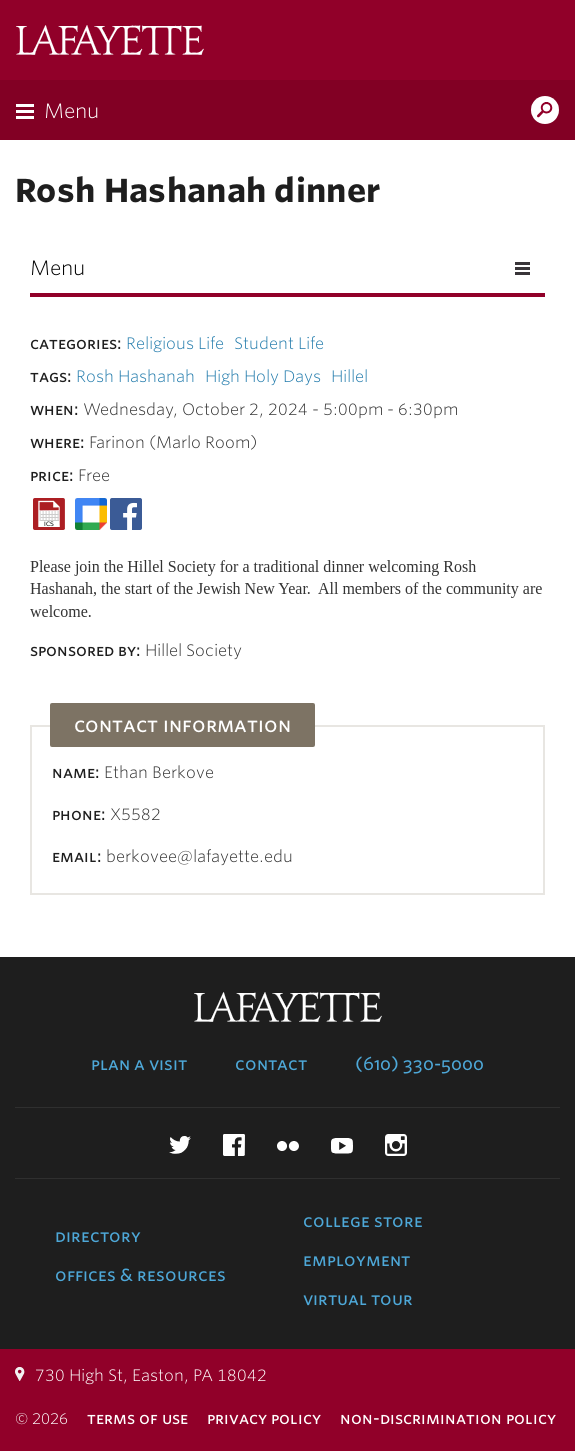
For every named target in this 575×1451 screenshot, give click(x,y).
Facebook (234, 1145)
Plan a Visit (139, 1064)
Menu (71, 111)
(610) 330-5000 (419, 1064)
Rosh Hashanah (135, 376)
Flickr (288, 1145)
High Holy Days (263, 376)
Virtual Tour (358, 1299)
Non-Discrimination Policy (448, 1418)
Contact (271, 1064)
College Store (363, 1221)
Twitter (180, 1145)
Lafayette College (110, 42)
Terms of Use (137, 1418)
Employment (356, 1260)
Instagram (396, 1145)
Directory (98, 1236)
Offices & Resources (140, 1275)
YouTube (342, 1145)
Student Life (279, 343)
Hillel (349, 376)
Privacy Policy (264, 1418)
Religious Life (175, 343)
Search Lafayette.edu (545, 112)
